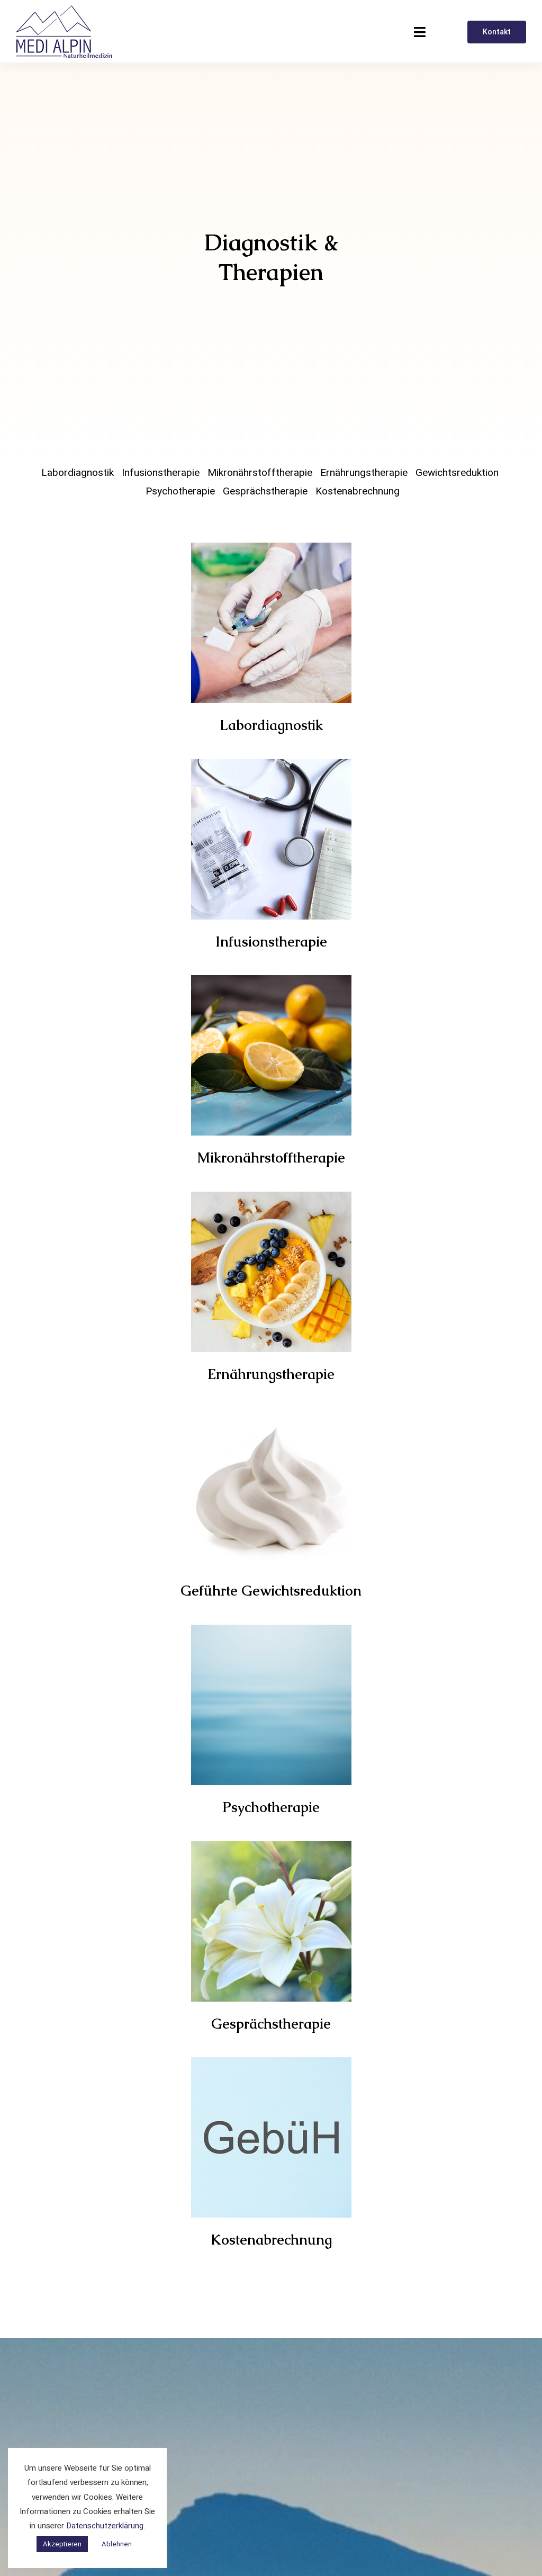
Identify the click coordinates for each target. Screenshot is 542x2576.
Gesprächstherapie (265, 491)
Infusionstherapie (161, 472)
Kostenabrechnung (357, 491)
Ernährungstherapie (364, 472)
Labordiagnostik (77, 472)
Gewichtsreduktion (457, 472)
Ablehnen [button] (117, 2544)
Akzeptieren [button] (62, 2544)
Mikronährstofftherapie (259, 472)
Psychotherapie (180, 491)
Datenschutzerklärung (104, 2526)
